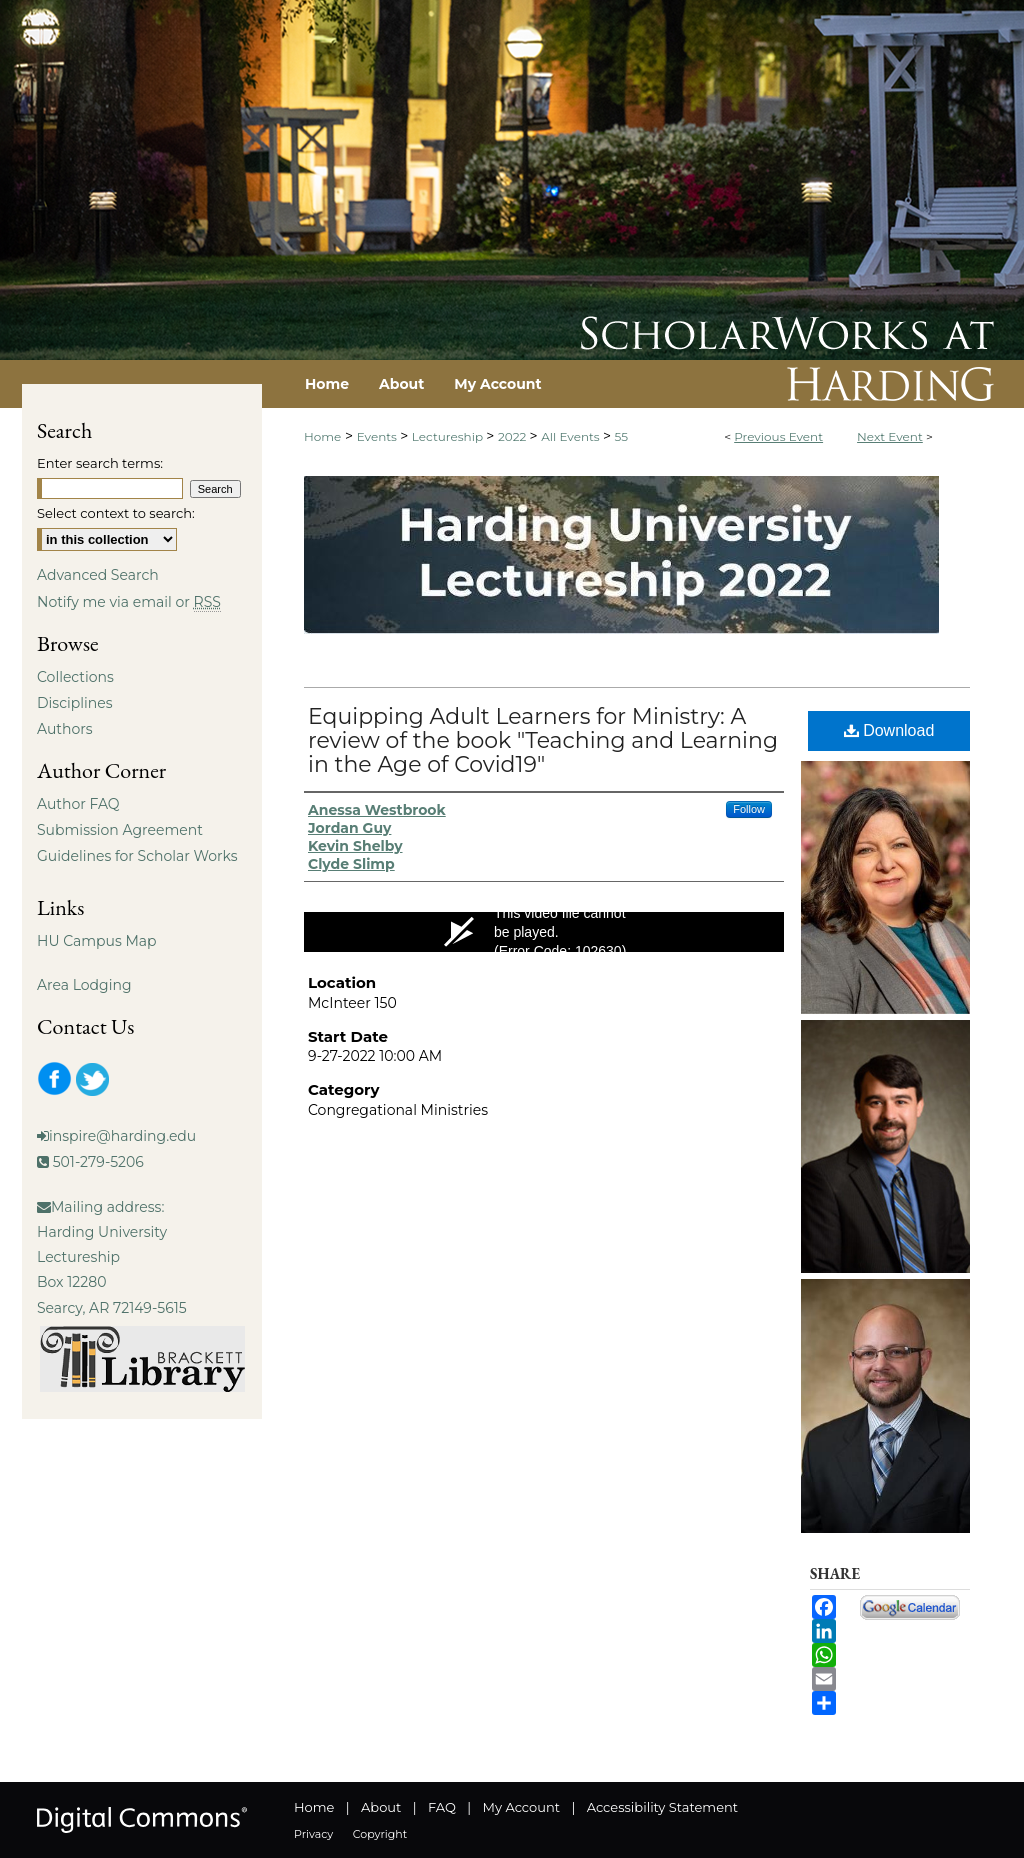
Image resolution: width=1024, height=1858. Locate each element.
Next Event (890, 436)
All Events (572, 436)
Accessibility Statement (662, 1807)
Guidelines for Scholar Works (137, 856)
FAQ (442, 1807)
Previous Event (778, 436)
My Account (521, 1807)
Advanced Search (98, 575)
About (381, 1807)
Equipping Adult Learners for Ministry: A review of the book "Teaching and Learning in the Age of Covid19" (543, 740)
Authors (65, 729)
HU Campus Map (97, 941)
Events (378, 436)
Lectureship (449, 436)
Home (322, 436)
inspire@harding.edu (122, 1136)
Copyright (380, 1834)
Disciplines (74, 703)
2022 (514, 436)
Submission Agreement (120, 830)
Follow (749, 809)
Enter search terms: (100, 463)
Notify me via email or (129, 602)
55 (622, 436)
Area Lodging (84, 985)
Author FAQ (78, 804)
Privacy (313, 1834)
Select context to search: (116, 513)
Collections (75, 677)
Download (889, 730)
